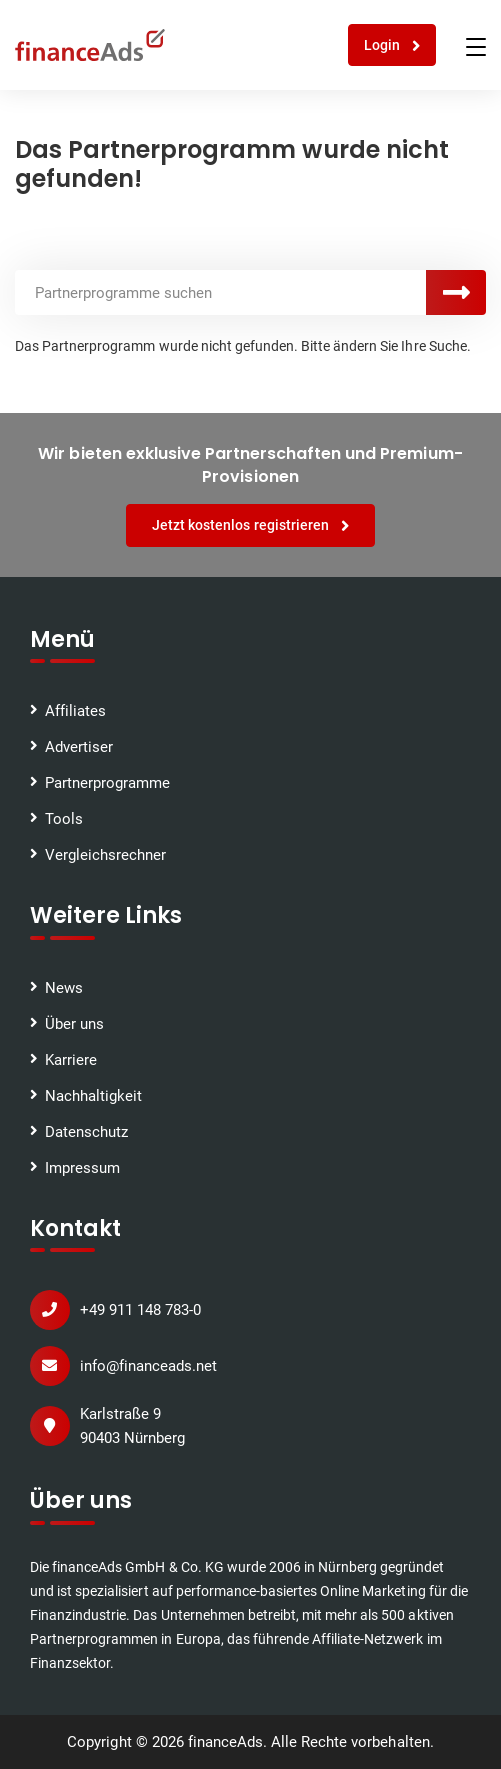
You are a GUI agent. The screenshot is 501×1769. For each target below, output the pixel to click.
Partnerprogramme (107, 783)
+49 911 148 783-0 (140, 1310)
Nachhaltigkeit (93, 1096)
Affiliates (75, 711)
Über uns (74, 1024)
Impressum (82, 1168)
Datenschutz (86, 1132)
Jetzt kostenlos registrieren (250, 525)
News (64, 988)
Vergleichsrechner (105, 855)
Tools (64, 819)
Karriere (71, 1060)
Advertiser (79, 747)
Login (392, 45)
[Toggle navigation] (476, 47)
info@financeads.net (148, 1366)
